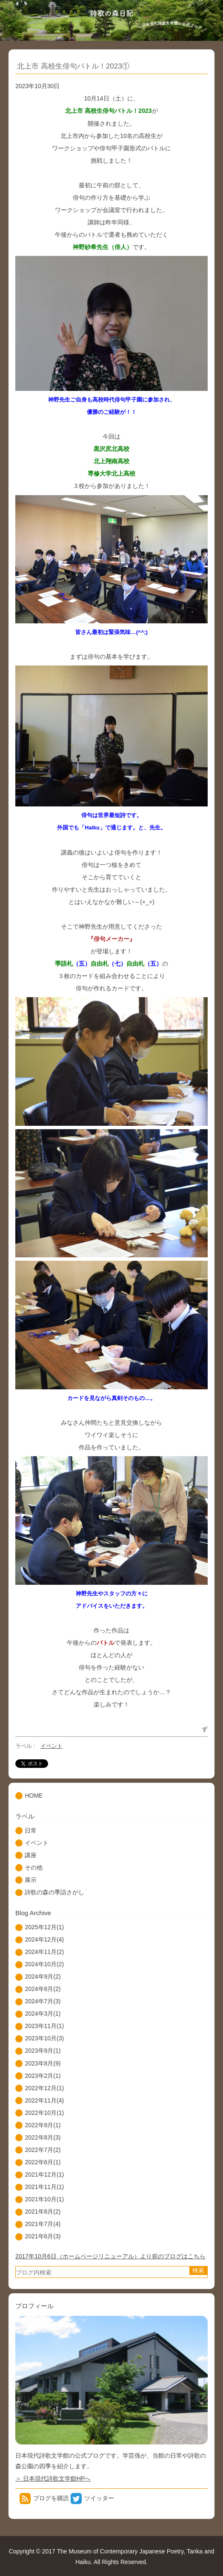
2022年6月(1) (42, 2162)
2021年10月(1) (44, 2199)
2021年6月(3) (42, 2236)
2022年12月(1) (44, 2088)
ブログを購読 (51, 2498)
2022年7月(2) (42, 2149)
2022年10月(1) (44, 2112)
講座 (31, 1855)
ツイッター (99, 2498)
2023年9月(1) (42, 2050)
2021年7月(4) (42, 2223)
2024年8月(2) (42, 1988)
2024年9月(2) (42, 1976)
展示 (31, 1879)
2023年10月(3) (44, 2038)
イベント (51, 1746)
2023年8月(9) (42, 2063)
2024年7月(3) (42, 2001)
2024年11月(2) (44, 1951)
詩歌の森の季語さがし (54, 1892)
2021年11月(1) (44, 2186)
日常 (31, 1830)
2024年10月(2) (44, 1964)
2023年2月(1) (42, 2075)
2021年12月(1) (44, 2174)
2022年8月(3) (42, 2137)
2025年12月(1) (44, 1927)
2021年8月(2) (42, 2211)
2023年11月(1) (44, 2025)
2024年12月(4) (44, 1939)
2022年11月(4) (44, 2100)
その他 (34, 1867)
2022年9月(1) (42, 2125)
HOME (34, 1795)
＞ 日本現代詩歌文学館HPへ (53, 2478)
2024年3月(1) (42, 2013)
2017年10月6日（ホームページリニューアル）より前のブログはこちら (110, 2256)
